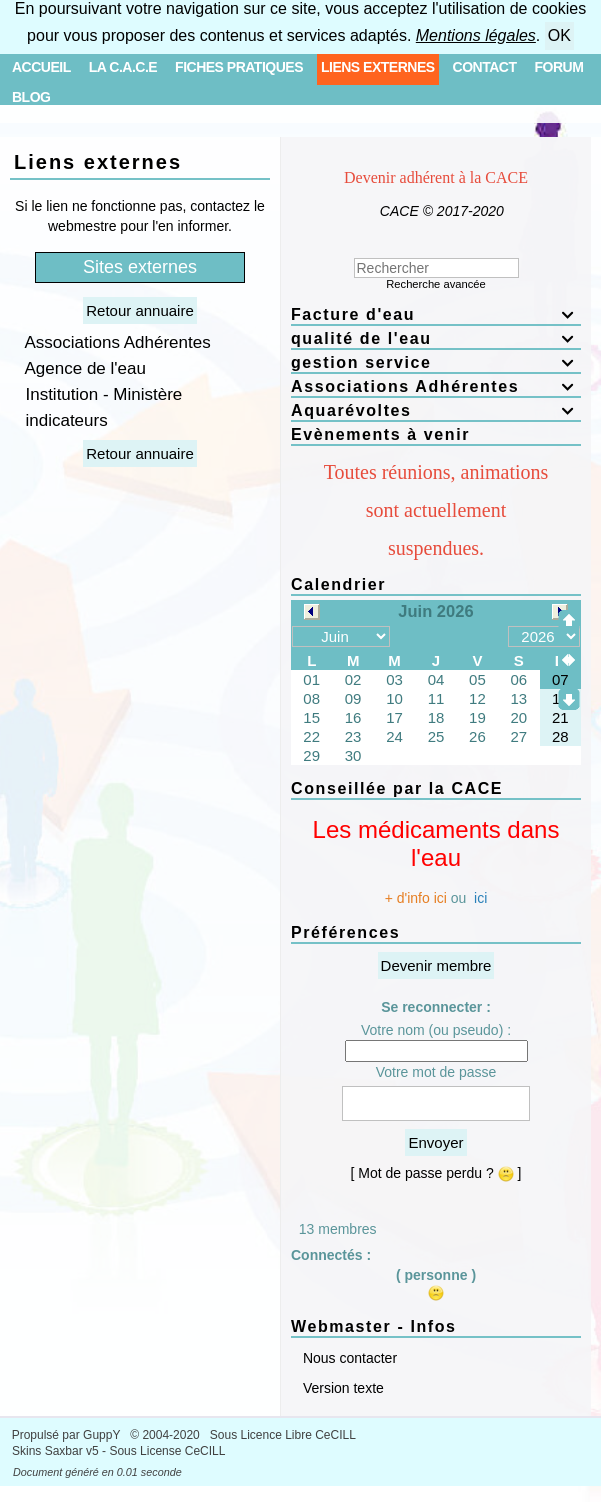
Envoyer (435, 1142)
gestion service (436, 362)
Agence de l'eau (81, 368)
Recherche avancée (436, 284)
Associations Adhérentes (113, 342)
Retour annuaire (140, 310)
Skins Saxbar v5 (55, 1451)
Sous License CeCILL (167, 1451)
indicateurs (62, 420)
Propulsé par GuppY (68, 1435)
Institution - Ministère (99, 394)
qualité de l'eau (436, 338)
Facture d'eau (436, 314)
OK (559, 35)
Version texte (341, 1388)
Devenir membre (436, 965)
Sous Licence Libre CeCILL (284, 1435)
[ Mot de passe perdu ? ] (436, 1173)
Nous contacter (348, 1358)
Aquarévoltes (436, 410)
